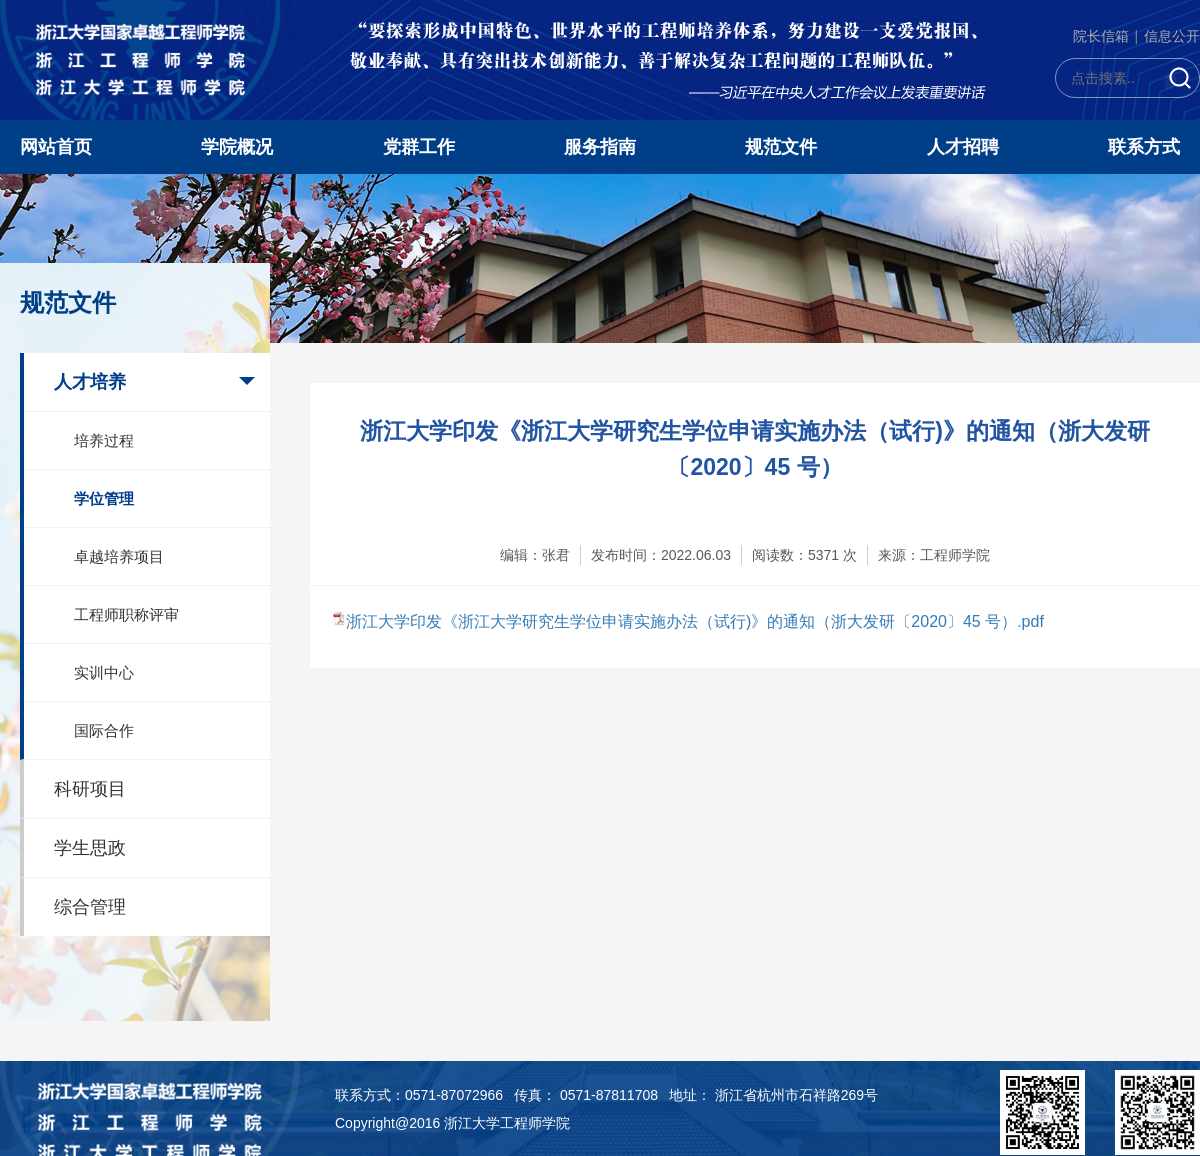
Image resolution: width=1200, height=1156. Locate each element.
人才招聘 (963, 147)
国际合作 (104, 730)
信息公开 (1172, 36)
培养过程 (104, 440)
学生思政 (90, 848)
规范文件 (781, 147)
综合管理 (90, 907)
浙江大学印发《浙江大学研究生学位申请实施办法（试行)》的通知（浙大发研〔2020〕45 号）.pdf (695, 621)
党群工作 (419, 147)
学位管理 (104, 498)
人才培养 (90, 382)
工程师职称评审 (126, 614)
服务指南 (600, 147)
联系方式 (1144, 147)
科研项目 (90, 789)
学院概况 (237, 147)
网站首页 (56, 147)
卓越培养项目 (119, 556)
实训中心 (104, 672)
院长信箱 (1101, 36)
